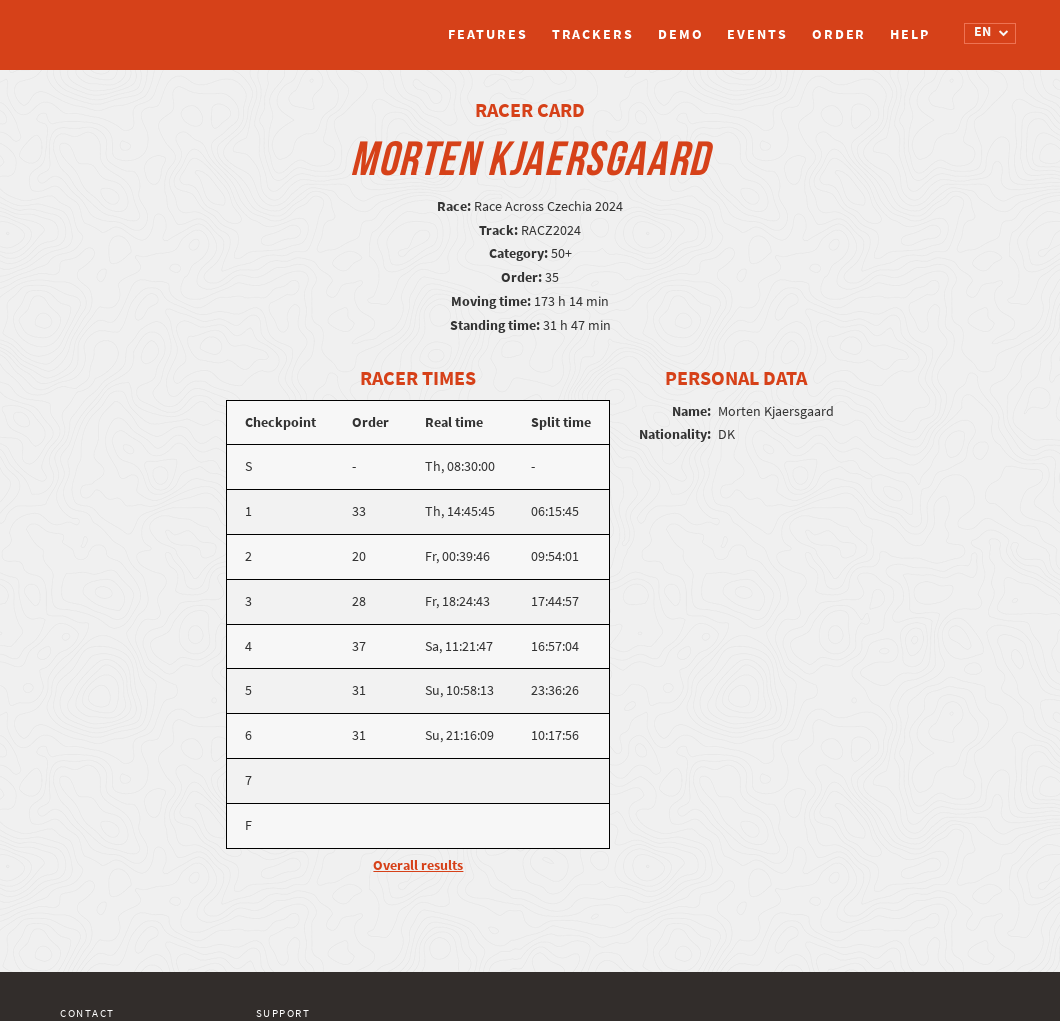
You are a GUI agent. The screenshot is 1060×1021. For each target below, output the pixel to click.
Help (910, 34)
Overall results (418, 865)
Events (757, 34)
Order (839, 34)
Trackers (593, 34)
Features (487, 34)
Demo (681, 34)
